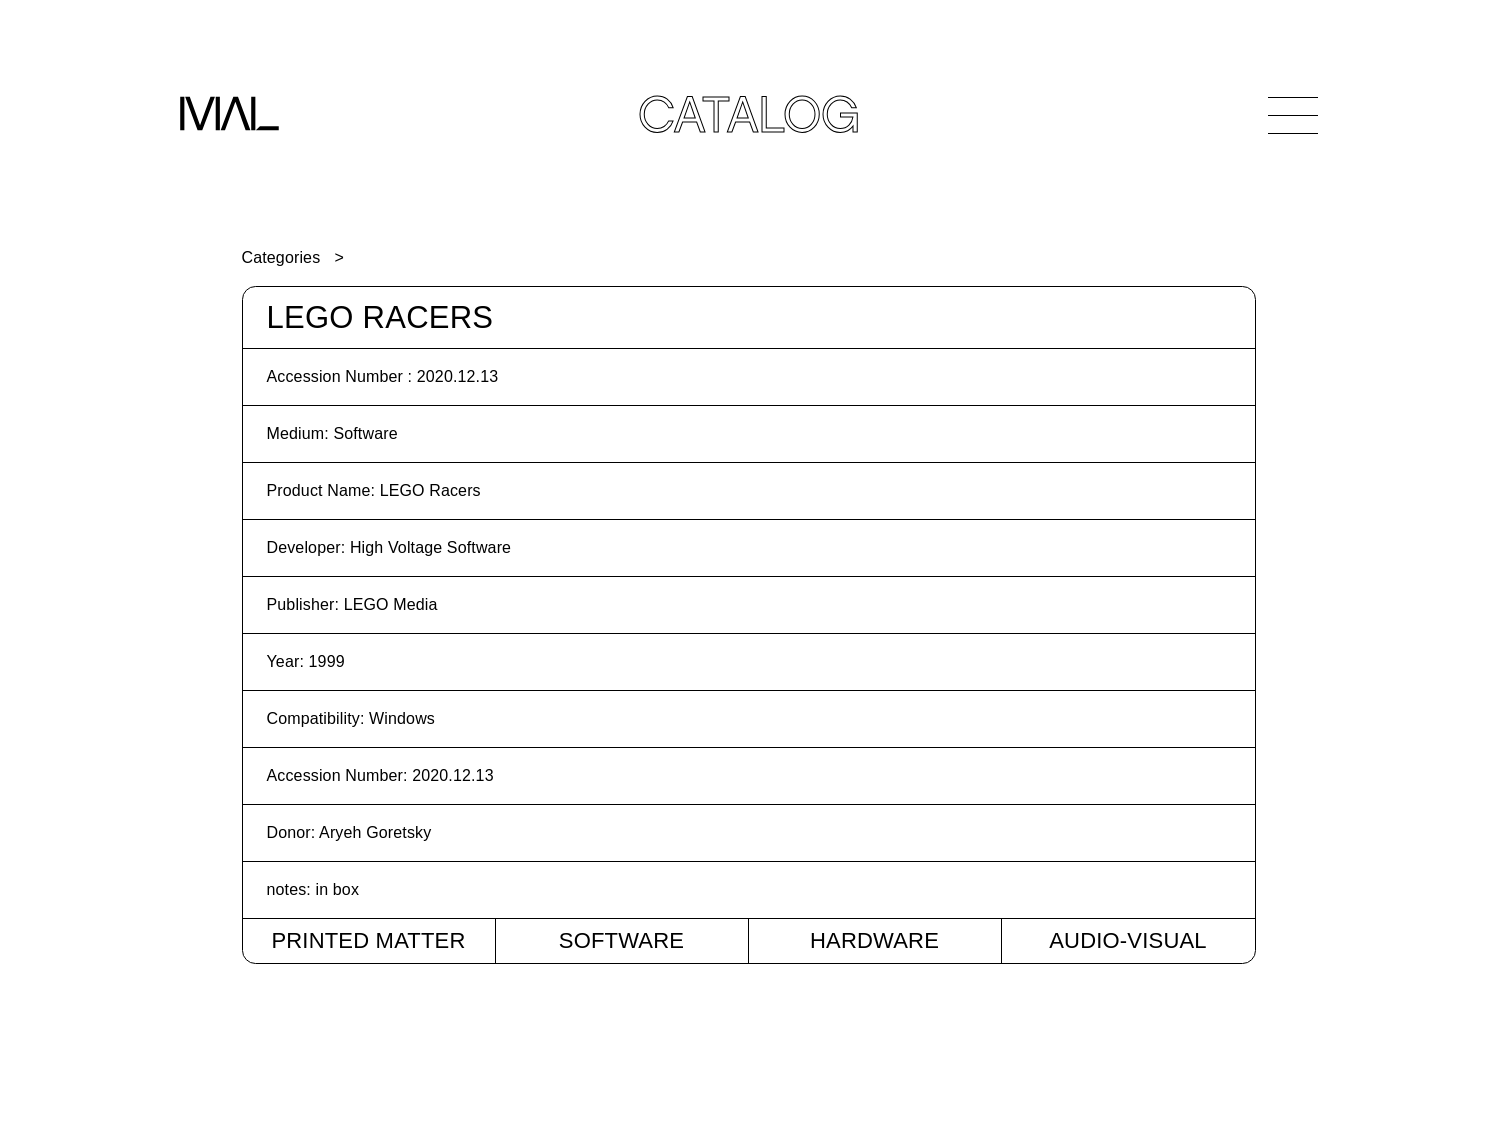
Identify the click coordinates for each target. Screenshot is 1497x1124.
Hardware (874, 940)
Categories (281, 257)
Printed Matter (368, 940)
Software (621, 940)
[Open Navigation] (1293, 115)
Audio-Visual (1128, 940)
